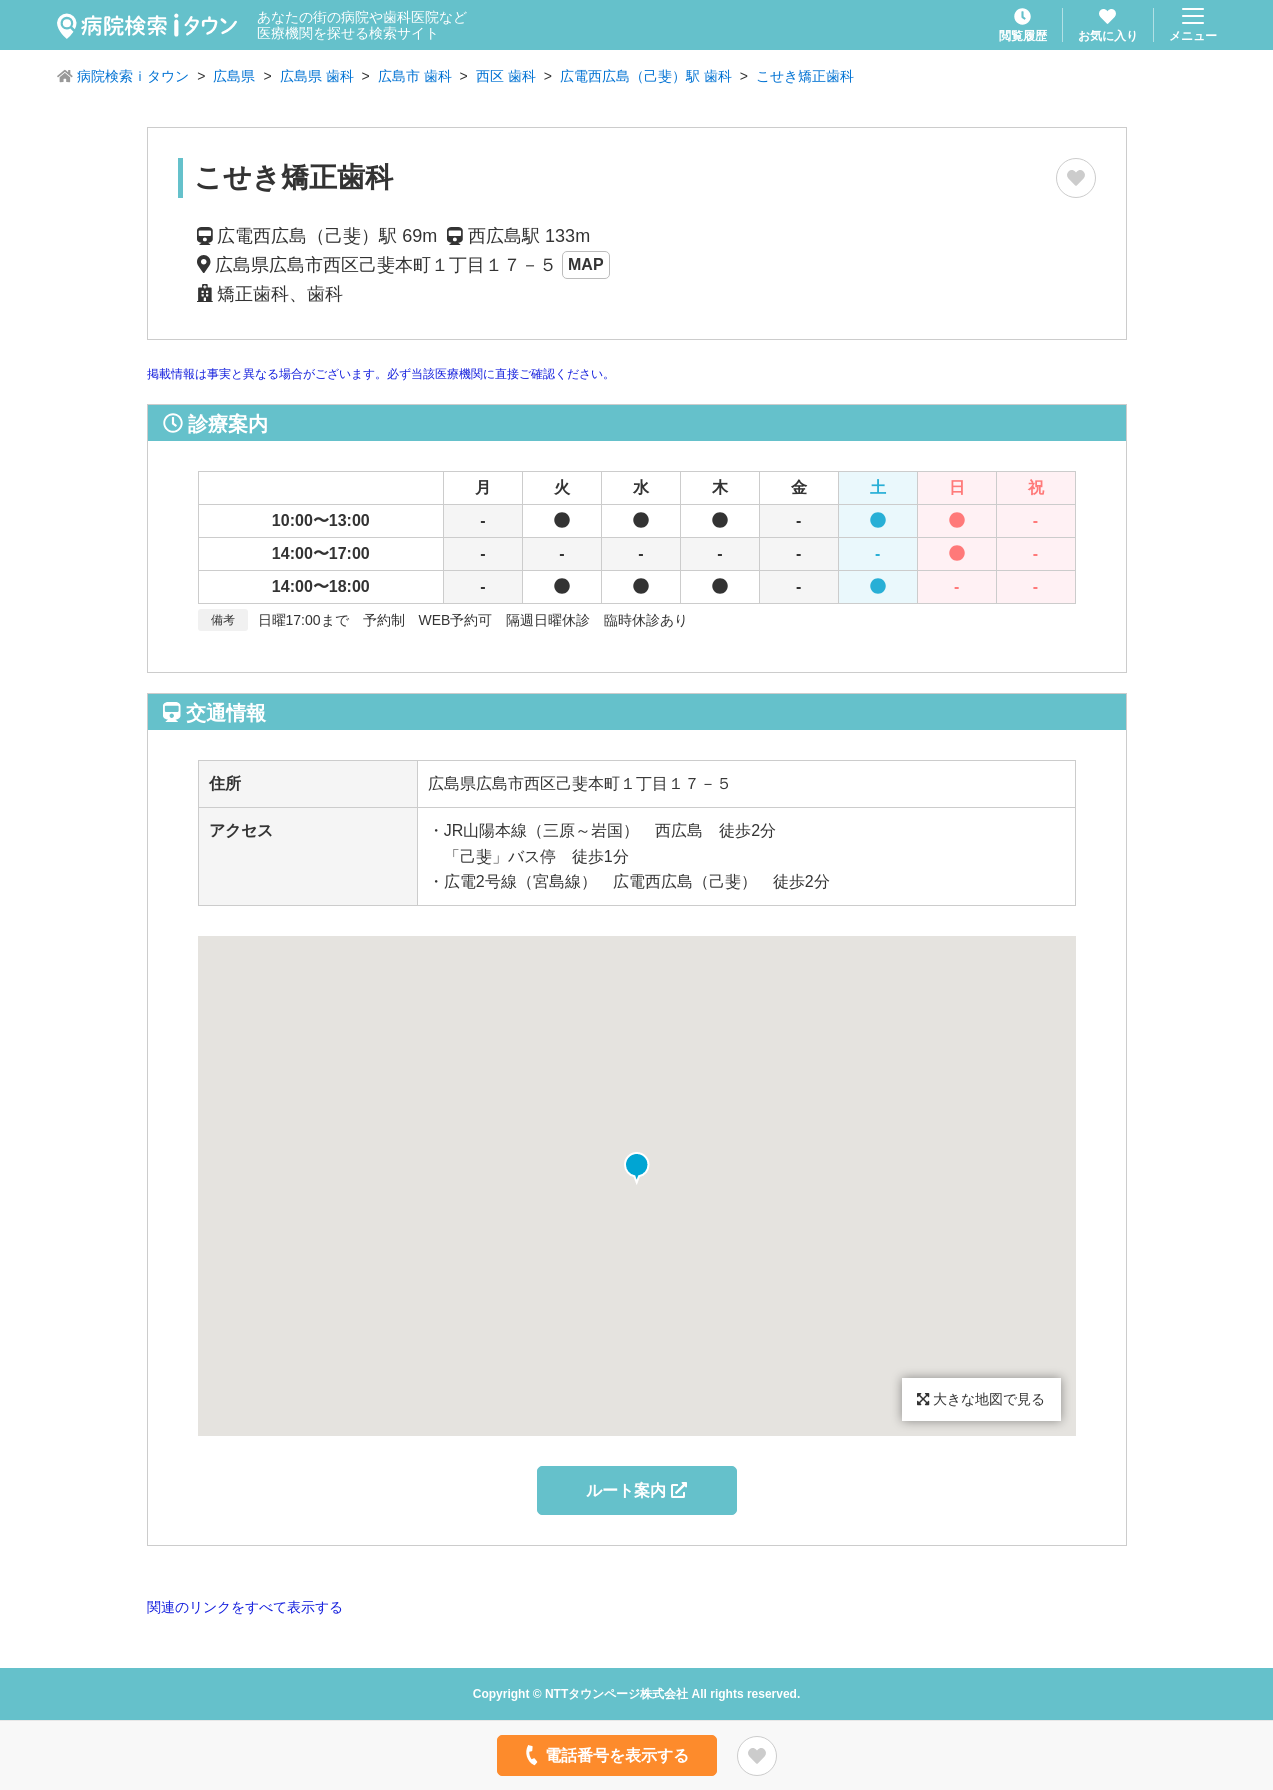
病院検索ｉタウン (133, 76)
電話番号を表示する (604, 1755)
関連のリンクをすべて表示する (245, 1607)
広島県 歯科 (317, 76)
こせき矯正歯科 (805, 76)
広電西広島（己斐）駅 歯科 (646, 76)
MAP (586, 264)
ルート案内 (636, 1490)
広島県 (234, 76)
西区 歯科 (506, 76)
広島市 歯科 (415, 76)
